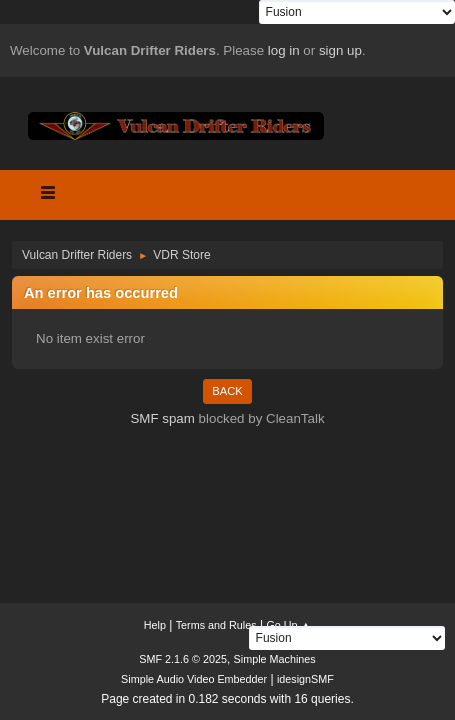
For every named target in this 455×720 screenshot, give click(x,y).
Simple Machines (275, 659)
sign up (340, 50)
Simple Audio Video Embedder (194, 679)
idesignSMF (305, 679)
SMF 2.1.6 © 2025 (183, 659)
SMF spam (162, 418)
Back (227, 391)
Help (155, 625)
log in (284, 50)
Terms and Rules (216, 625)
